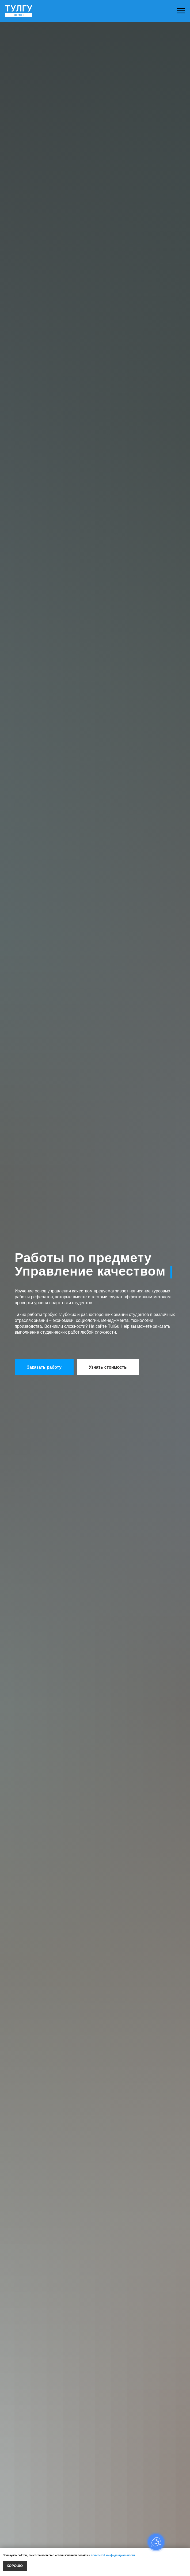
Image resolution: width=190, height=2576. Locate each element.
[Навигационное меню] (181, 11)
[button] (44, 1367)
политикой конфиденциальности (113, 2555)
